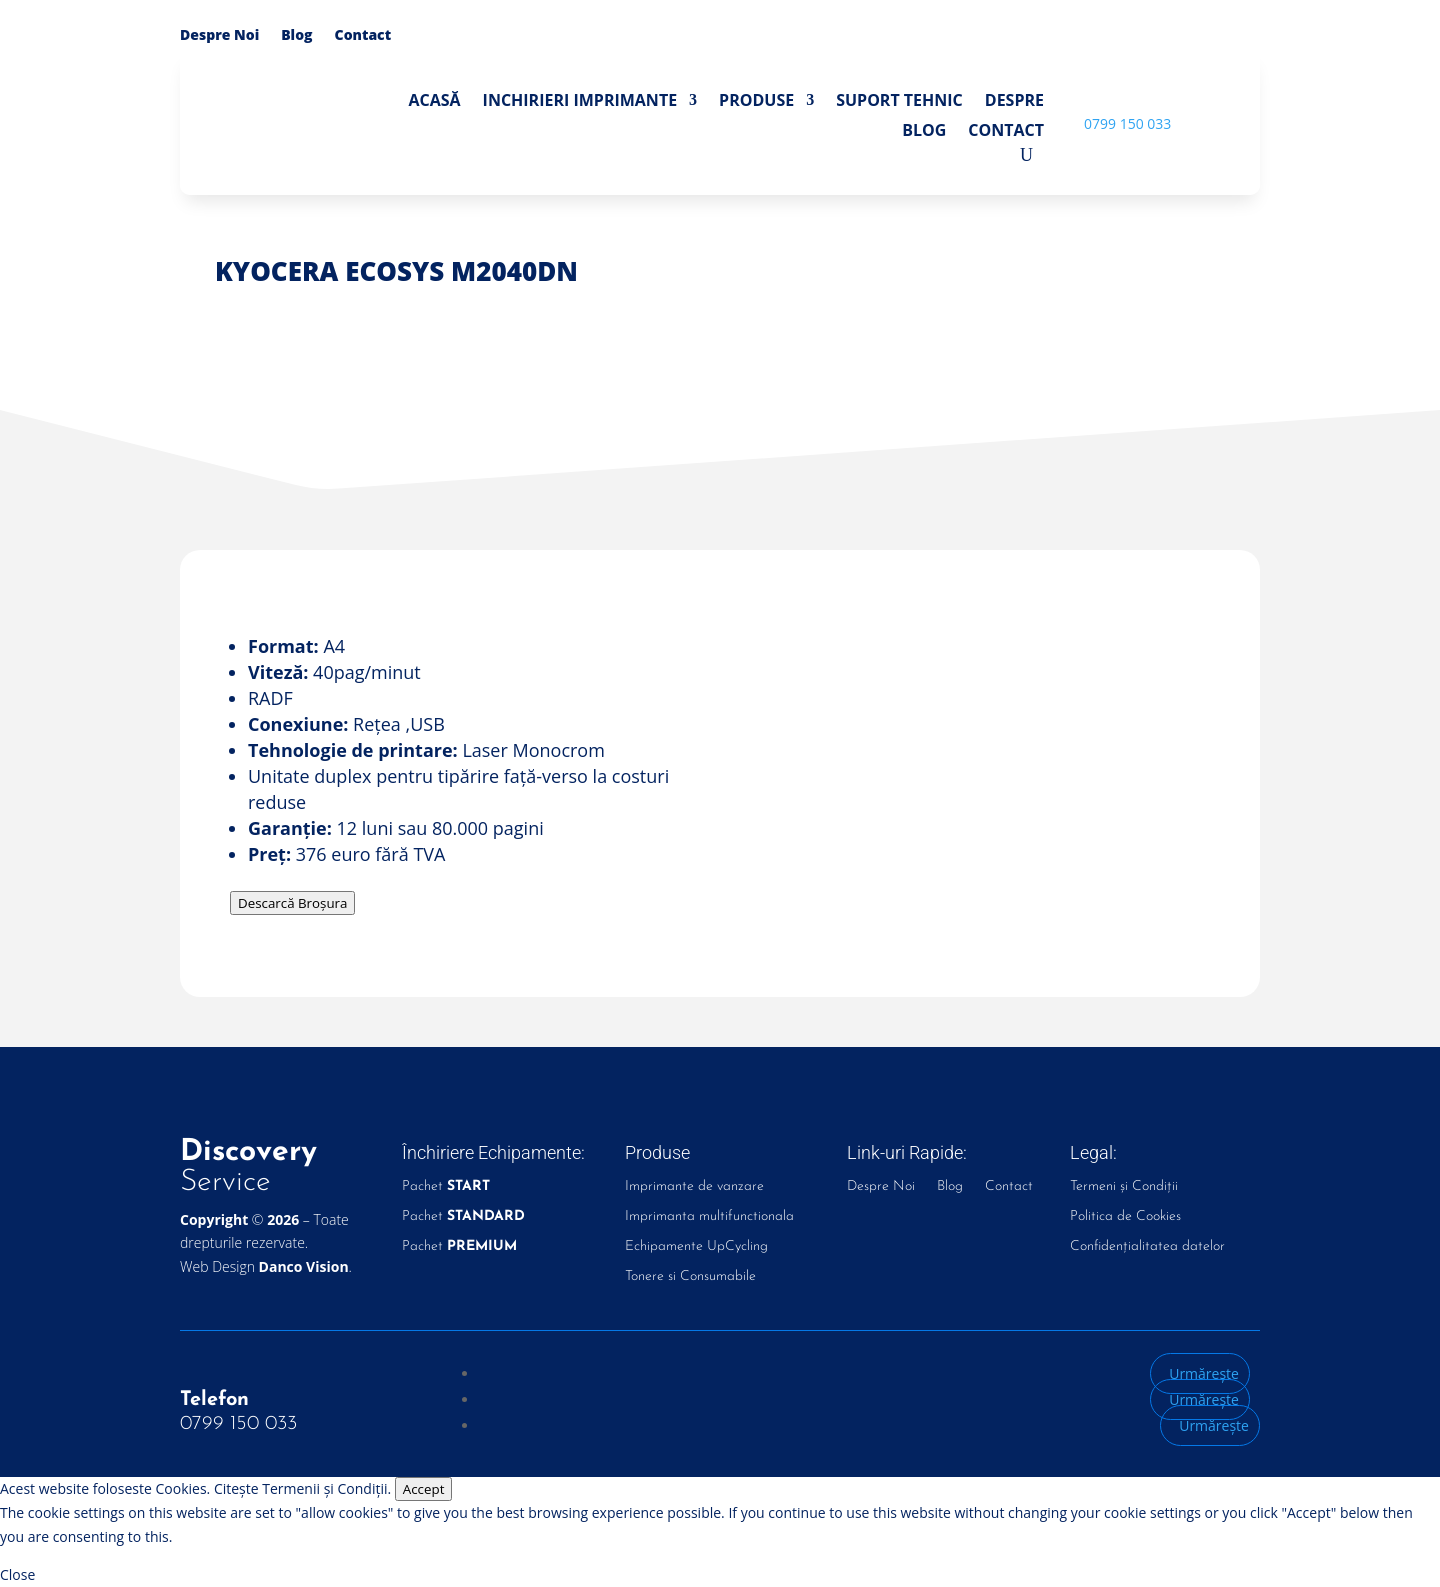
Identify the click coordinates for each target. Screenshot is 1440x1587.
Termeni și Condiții (1124, 1187)
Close (17, 1574)
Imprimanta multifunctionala (709, 1217)
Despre (1014, 102)
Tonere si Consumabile (690, 1277)
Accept (424, 1489)
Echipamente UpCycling (696, 1247)
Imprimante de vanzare (694, 1187)
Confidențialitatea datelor (1147, 1247)
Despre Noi (219, 36)
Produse (756, 102)
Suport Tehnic (899, 102)
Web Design (264, 1266)
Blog (296, 36)
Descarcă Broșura (292, 903)
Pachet (446, 1187)
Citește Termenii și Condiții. (302, 1488)
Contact (363, 36)
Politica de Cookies (1125, 1217)
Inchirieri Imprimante (580, 102)
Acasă (434, 102)
